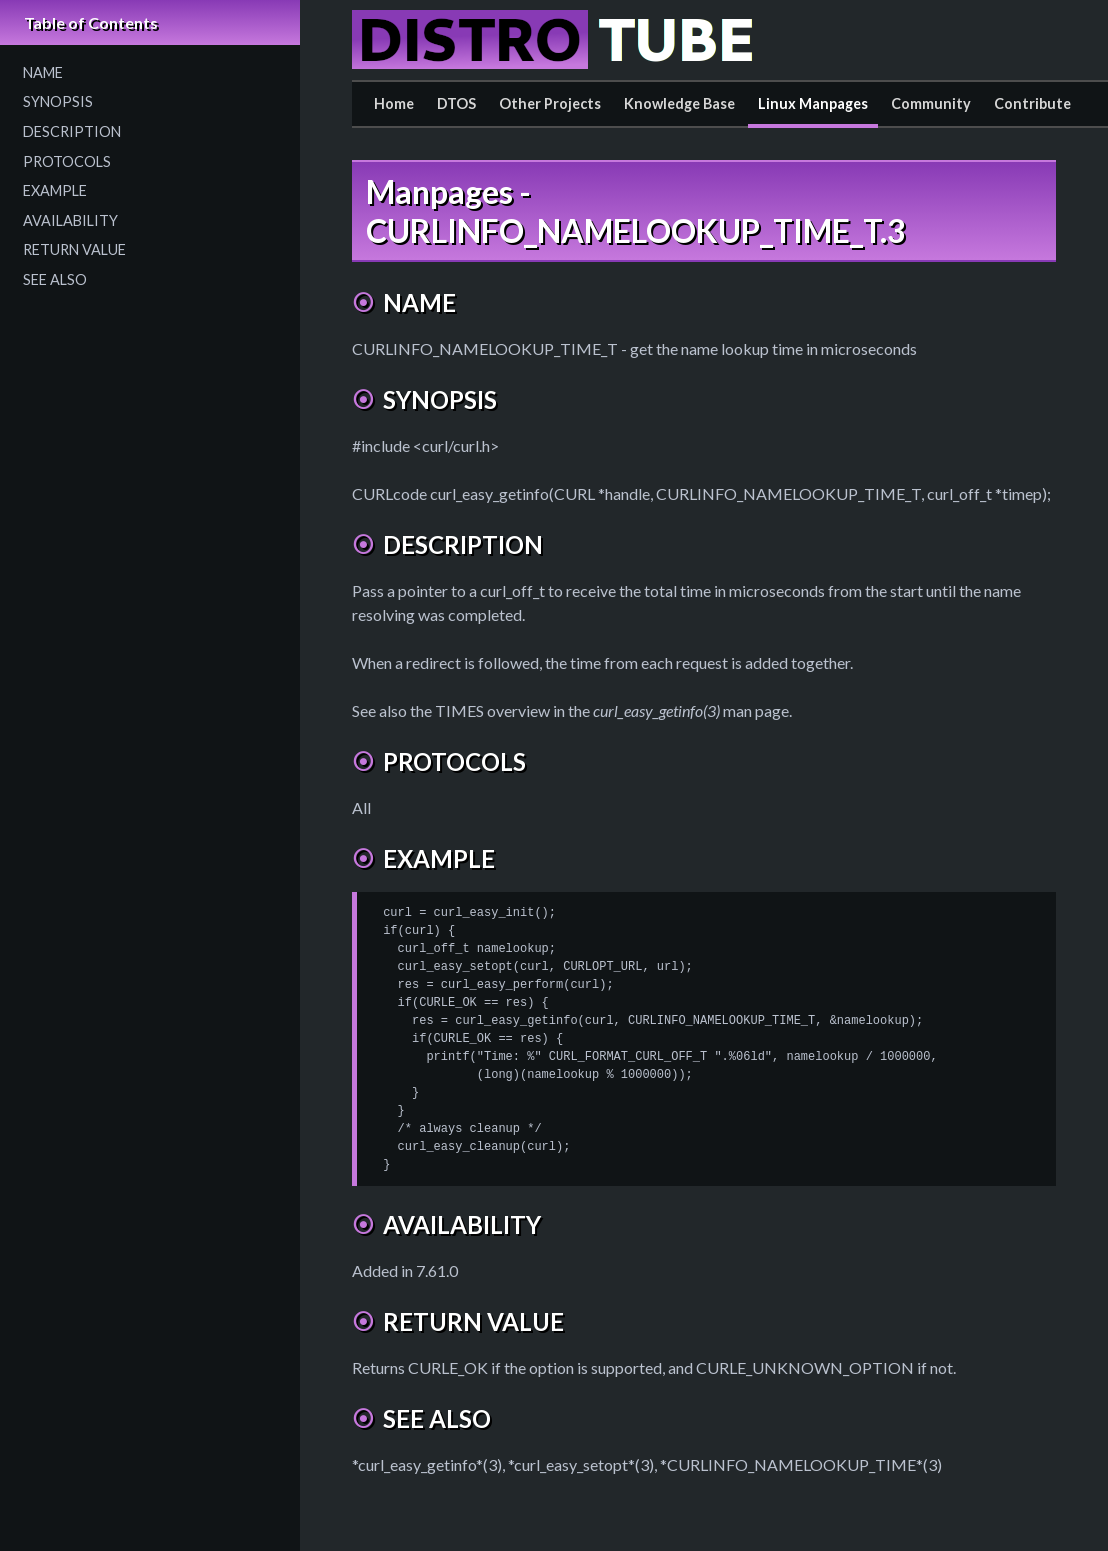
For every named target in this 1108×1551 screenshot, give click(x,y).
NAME (43, 72)
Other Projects (550, 103)
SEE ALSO (55, 279)
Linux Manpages (813, 103)
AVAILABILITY (70, 220)
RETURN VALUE (74, 249)
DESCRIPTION (72, 131)
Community (931, 103)
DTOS (456, 103)
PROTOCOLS (67, 161)
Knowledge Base (679, 103)
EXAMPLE (55, 190)
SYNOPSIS (58, 101)
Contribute (1032, 103)
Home (394, 103)
